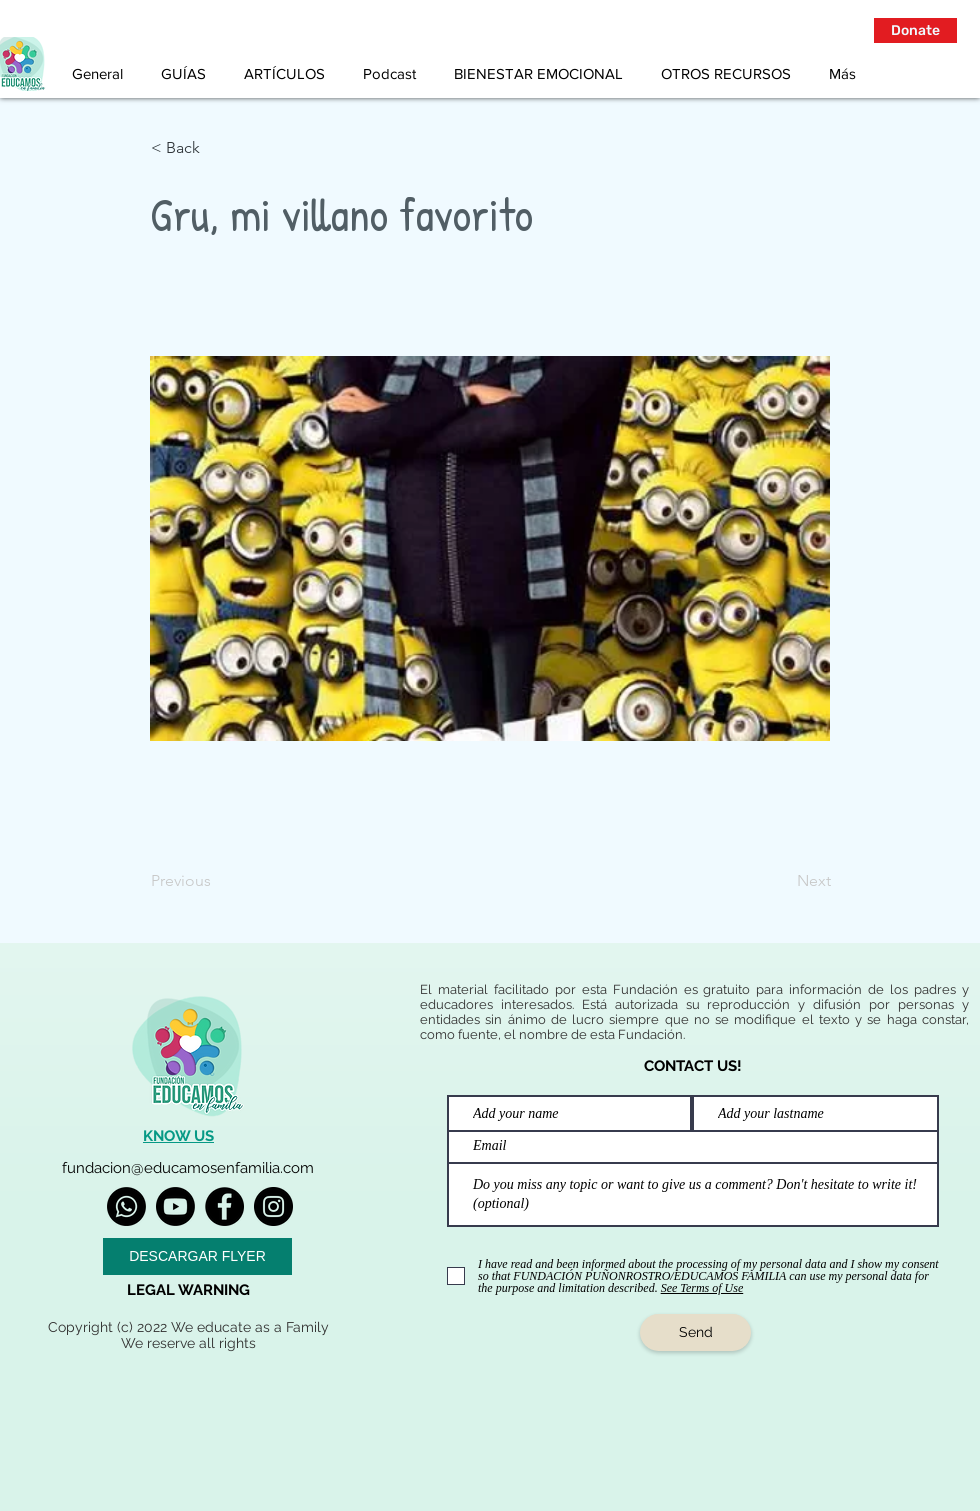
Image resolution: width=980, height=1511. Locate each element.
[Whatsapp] (126, 1206)
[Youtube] (175, 1206)
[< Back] (217, 148)
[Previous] (217, 881)
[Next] (781, 881)
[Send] (695, 1332)
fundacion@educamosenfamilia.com (188, 1168)
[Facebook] (224, 1206)
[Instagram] (273, 1206)
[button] (915, 30)
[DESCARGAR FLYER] (197, 1256)
